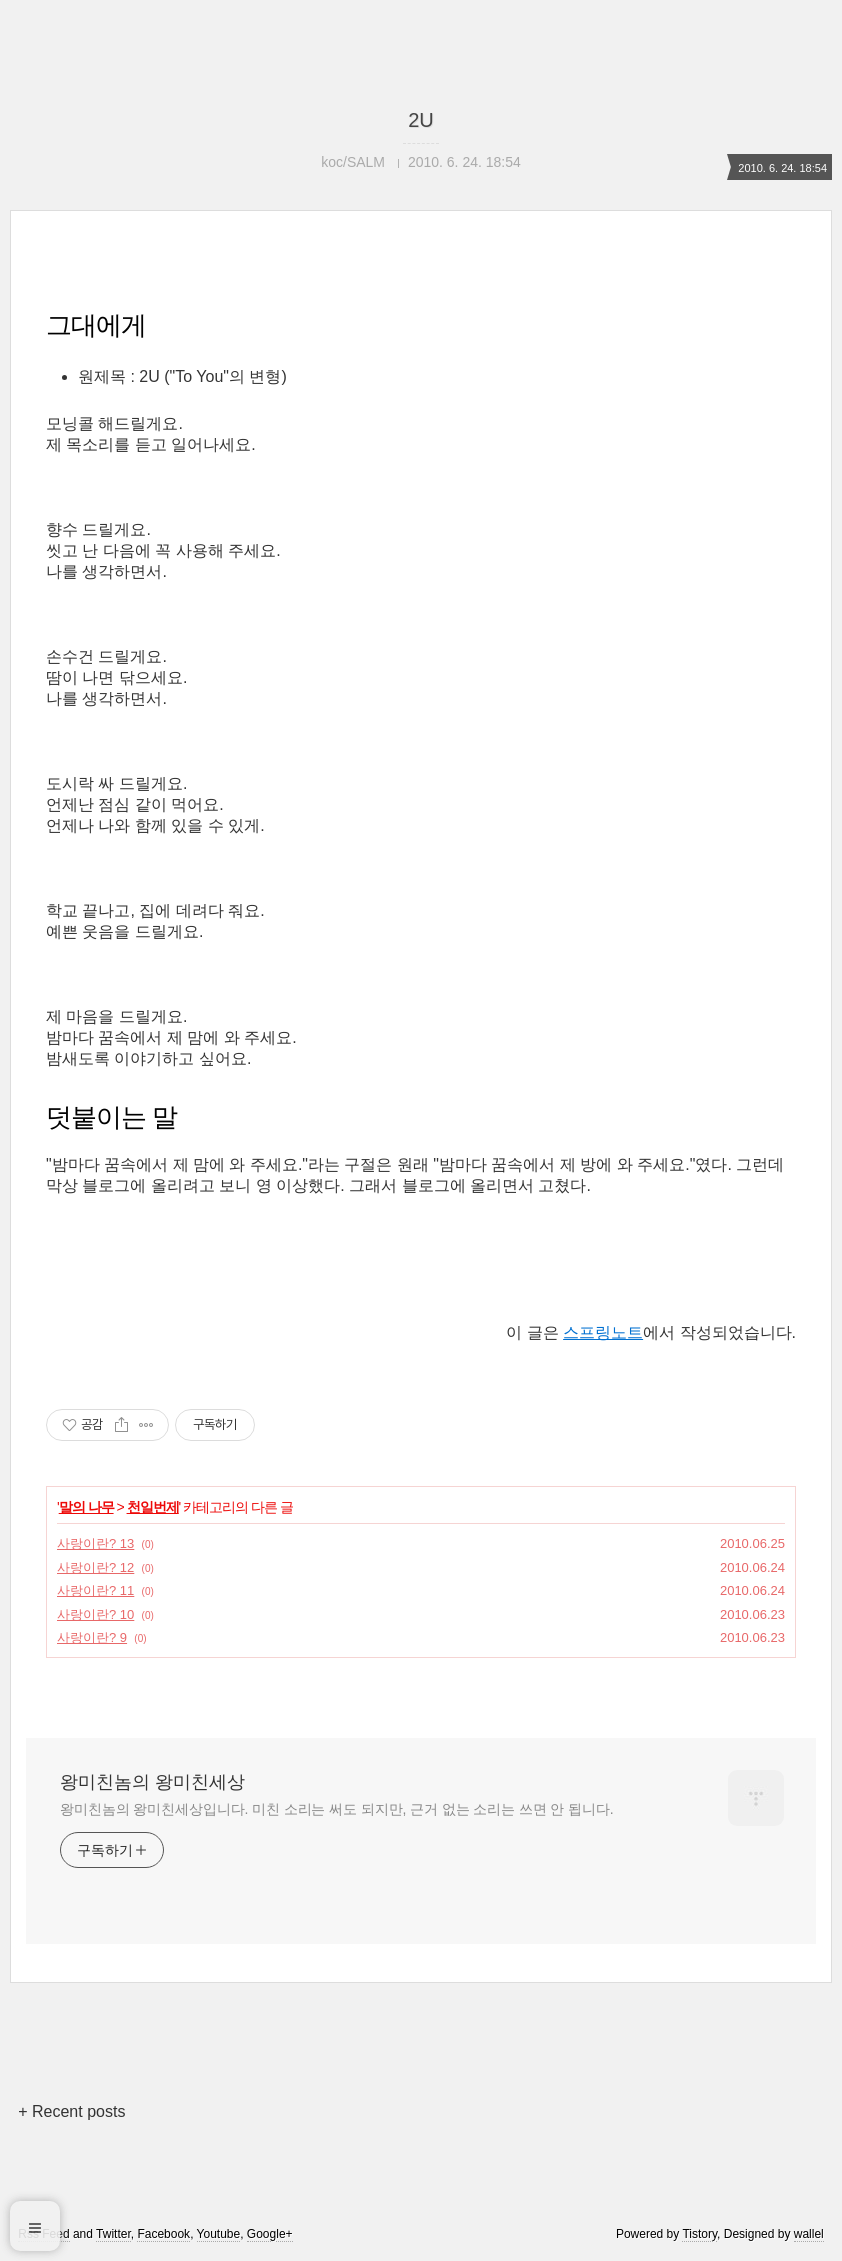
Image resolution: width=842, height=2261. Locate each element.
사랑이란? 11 (95, 1590)
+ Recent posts (71, 2111)
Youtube (219, 2234)
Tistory (699, 2234)
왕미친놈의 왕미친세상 (152, 1782)
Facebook (163, 2234)
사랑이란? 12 (95, 1567)
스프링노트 (603, 1332)
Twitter (113, 2234)
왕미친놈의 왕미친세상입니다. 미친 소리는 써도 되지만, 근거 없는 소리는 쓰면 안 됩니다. (336, 1809)
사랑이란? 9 (92, 1637)
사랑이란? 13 (95, 1543)
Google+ (270, 2234)
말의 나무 (86, 1507)
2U (421, 120)
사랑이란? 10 (95, 1614)
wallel (809, 2234)
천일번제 (153, 1507)
